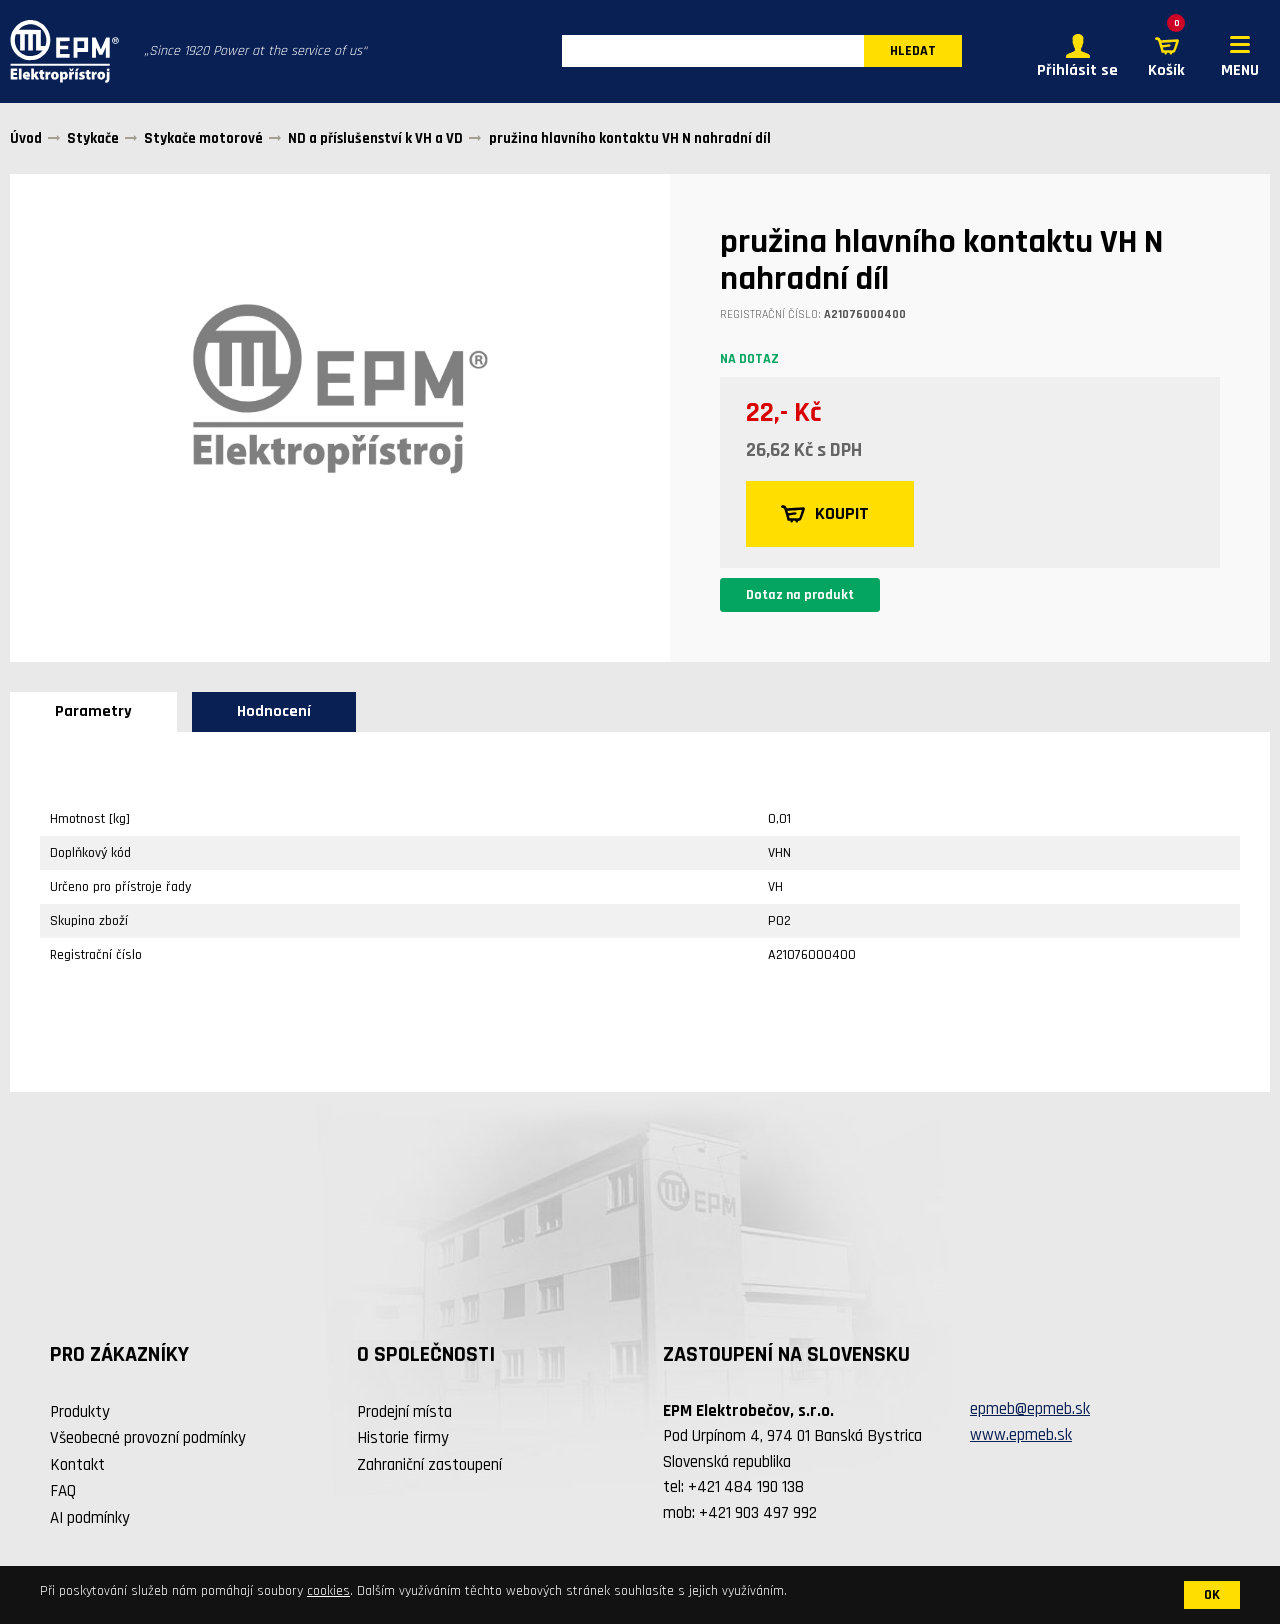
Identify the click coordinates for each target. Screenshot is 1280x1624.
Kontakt (77, 1465)
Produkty (80, 1412)
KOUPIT (825, 514)
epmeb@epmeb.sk (1030, 1410)
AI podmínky (90, 1518)
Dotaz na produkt (800, 595)
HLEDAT (913, 52)
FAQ (63, 1492)
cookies (328, 1591)
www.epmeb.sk (1021, 1435)
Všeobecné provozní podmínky (148, 1439)
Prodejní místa (404, 1412)
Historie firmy (403, 1439)
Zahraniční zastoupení (429, 1465)
